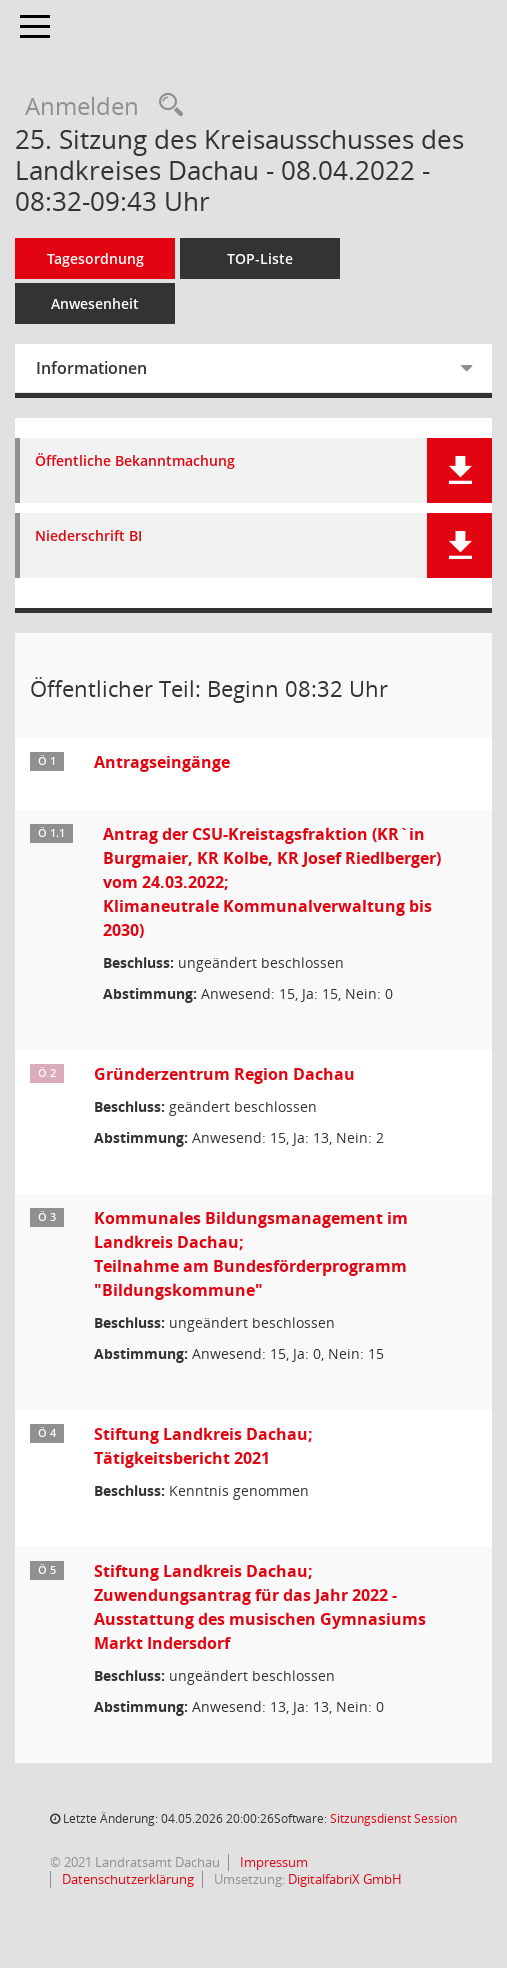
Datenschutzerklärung (126, 1879)
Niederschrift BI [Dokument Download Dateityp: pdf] (88, 536)
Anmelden (82, 105)
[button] (459, 470)
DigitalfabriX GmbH (345, 1879)
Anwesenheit (95, 303)
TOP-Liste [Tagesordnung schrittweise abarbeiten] (260, 258)
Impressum (272, 1862)
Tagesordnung (95, 258)
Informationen (91, 368)
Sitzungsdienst (393, 1818)
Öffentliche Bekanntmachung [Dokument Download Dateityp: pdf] (135, 461)
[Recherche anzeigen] (166, 105)
